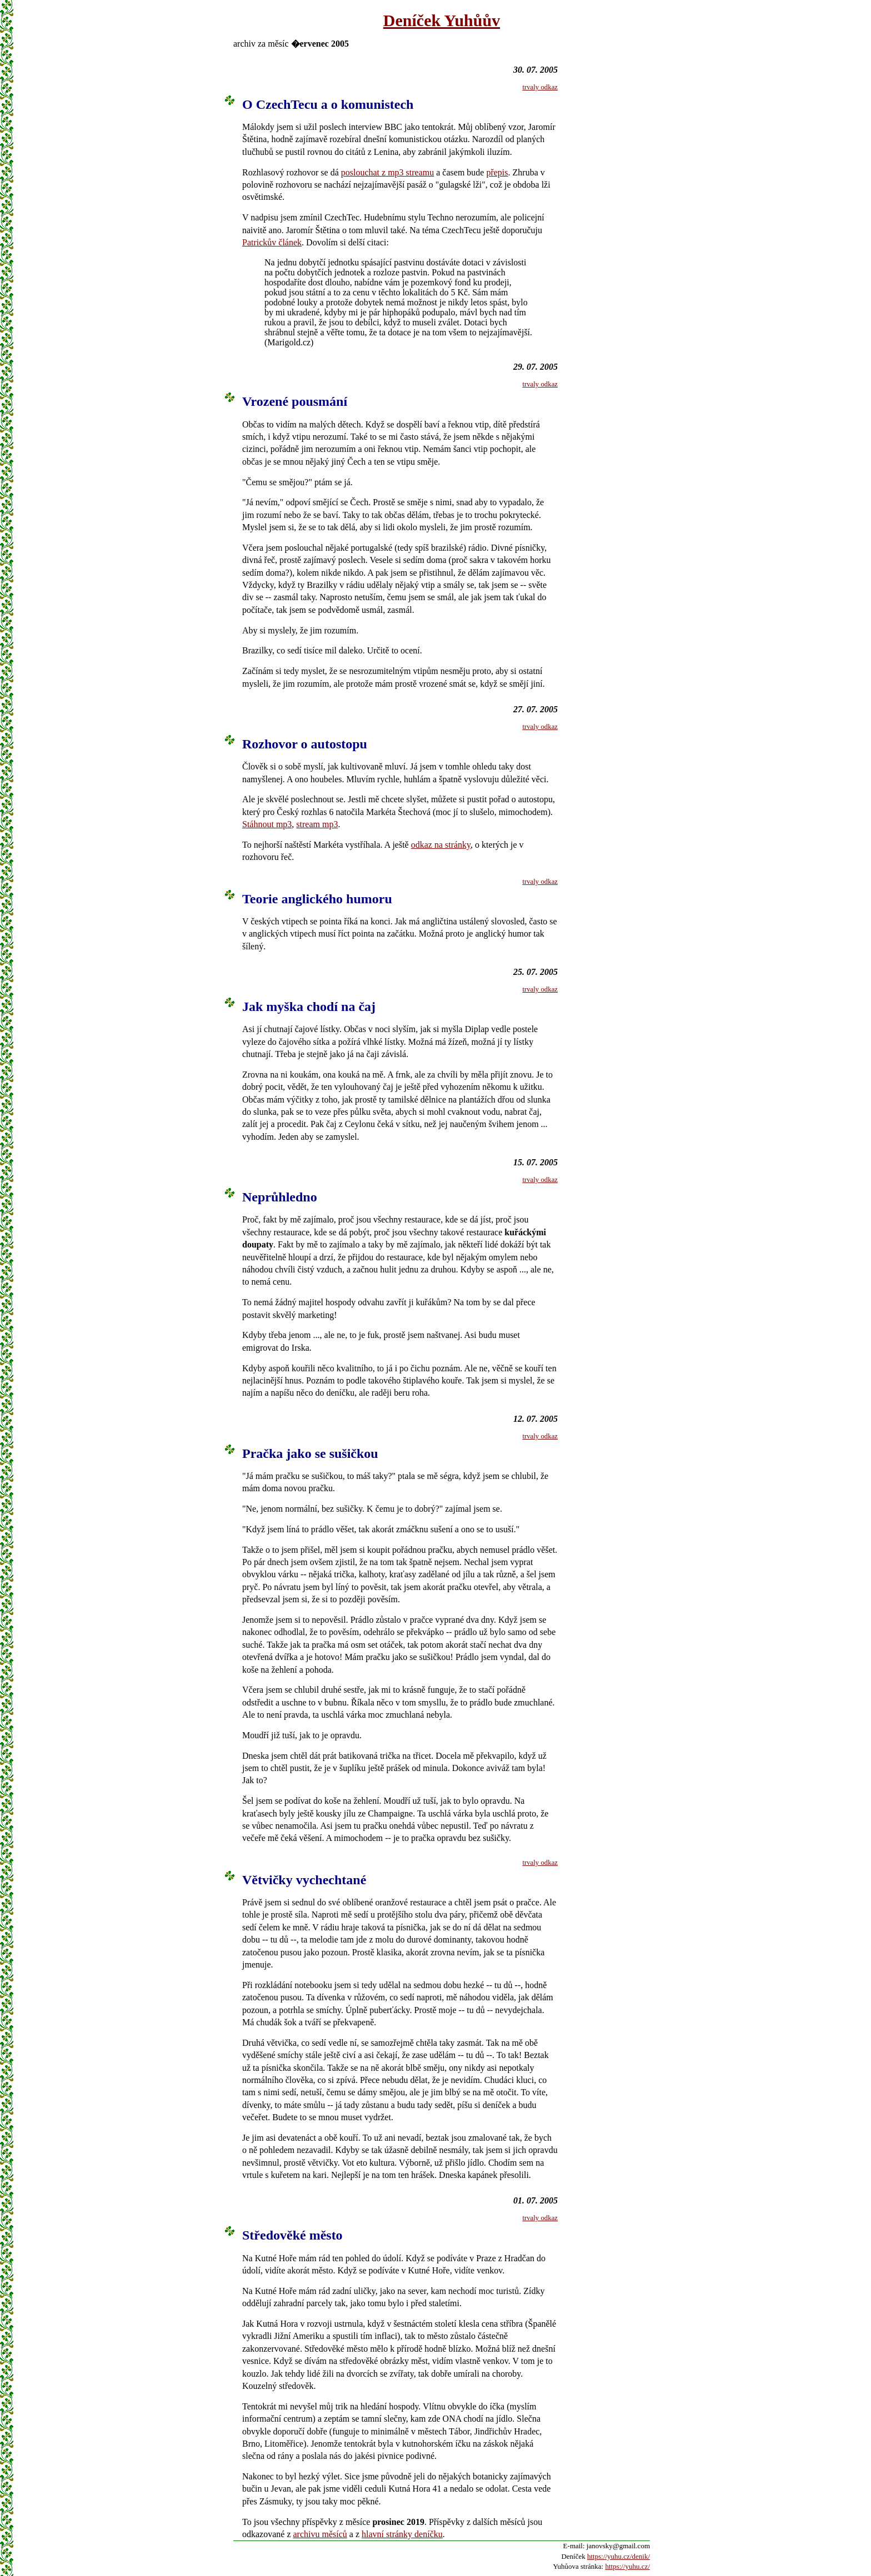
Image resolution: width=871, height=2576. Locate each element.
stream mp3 (317, 824)
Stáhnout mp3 (267, 824)
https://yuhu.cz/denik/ (618, 2556)
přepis (497, 172)
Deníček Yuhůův (441, 20)
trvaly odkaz (540, 87)
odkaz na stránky (440, 844)
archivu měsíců (320, 2534)
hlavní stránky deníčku (402, 2534)
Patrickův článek (272, 242)
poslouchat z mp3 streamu (387, 172)
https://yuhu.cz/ (627, 2566)
